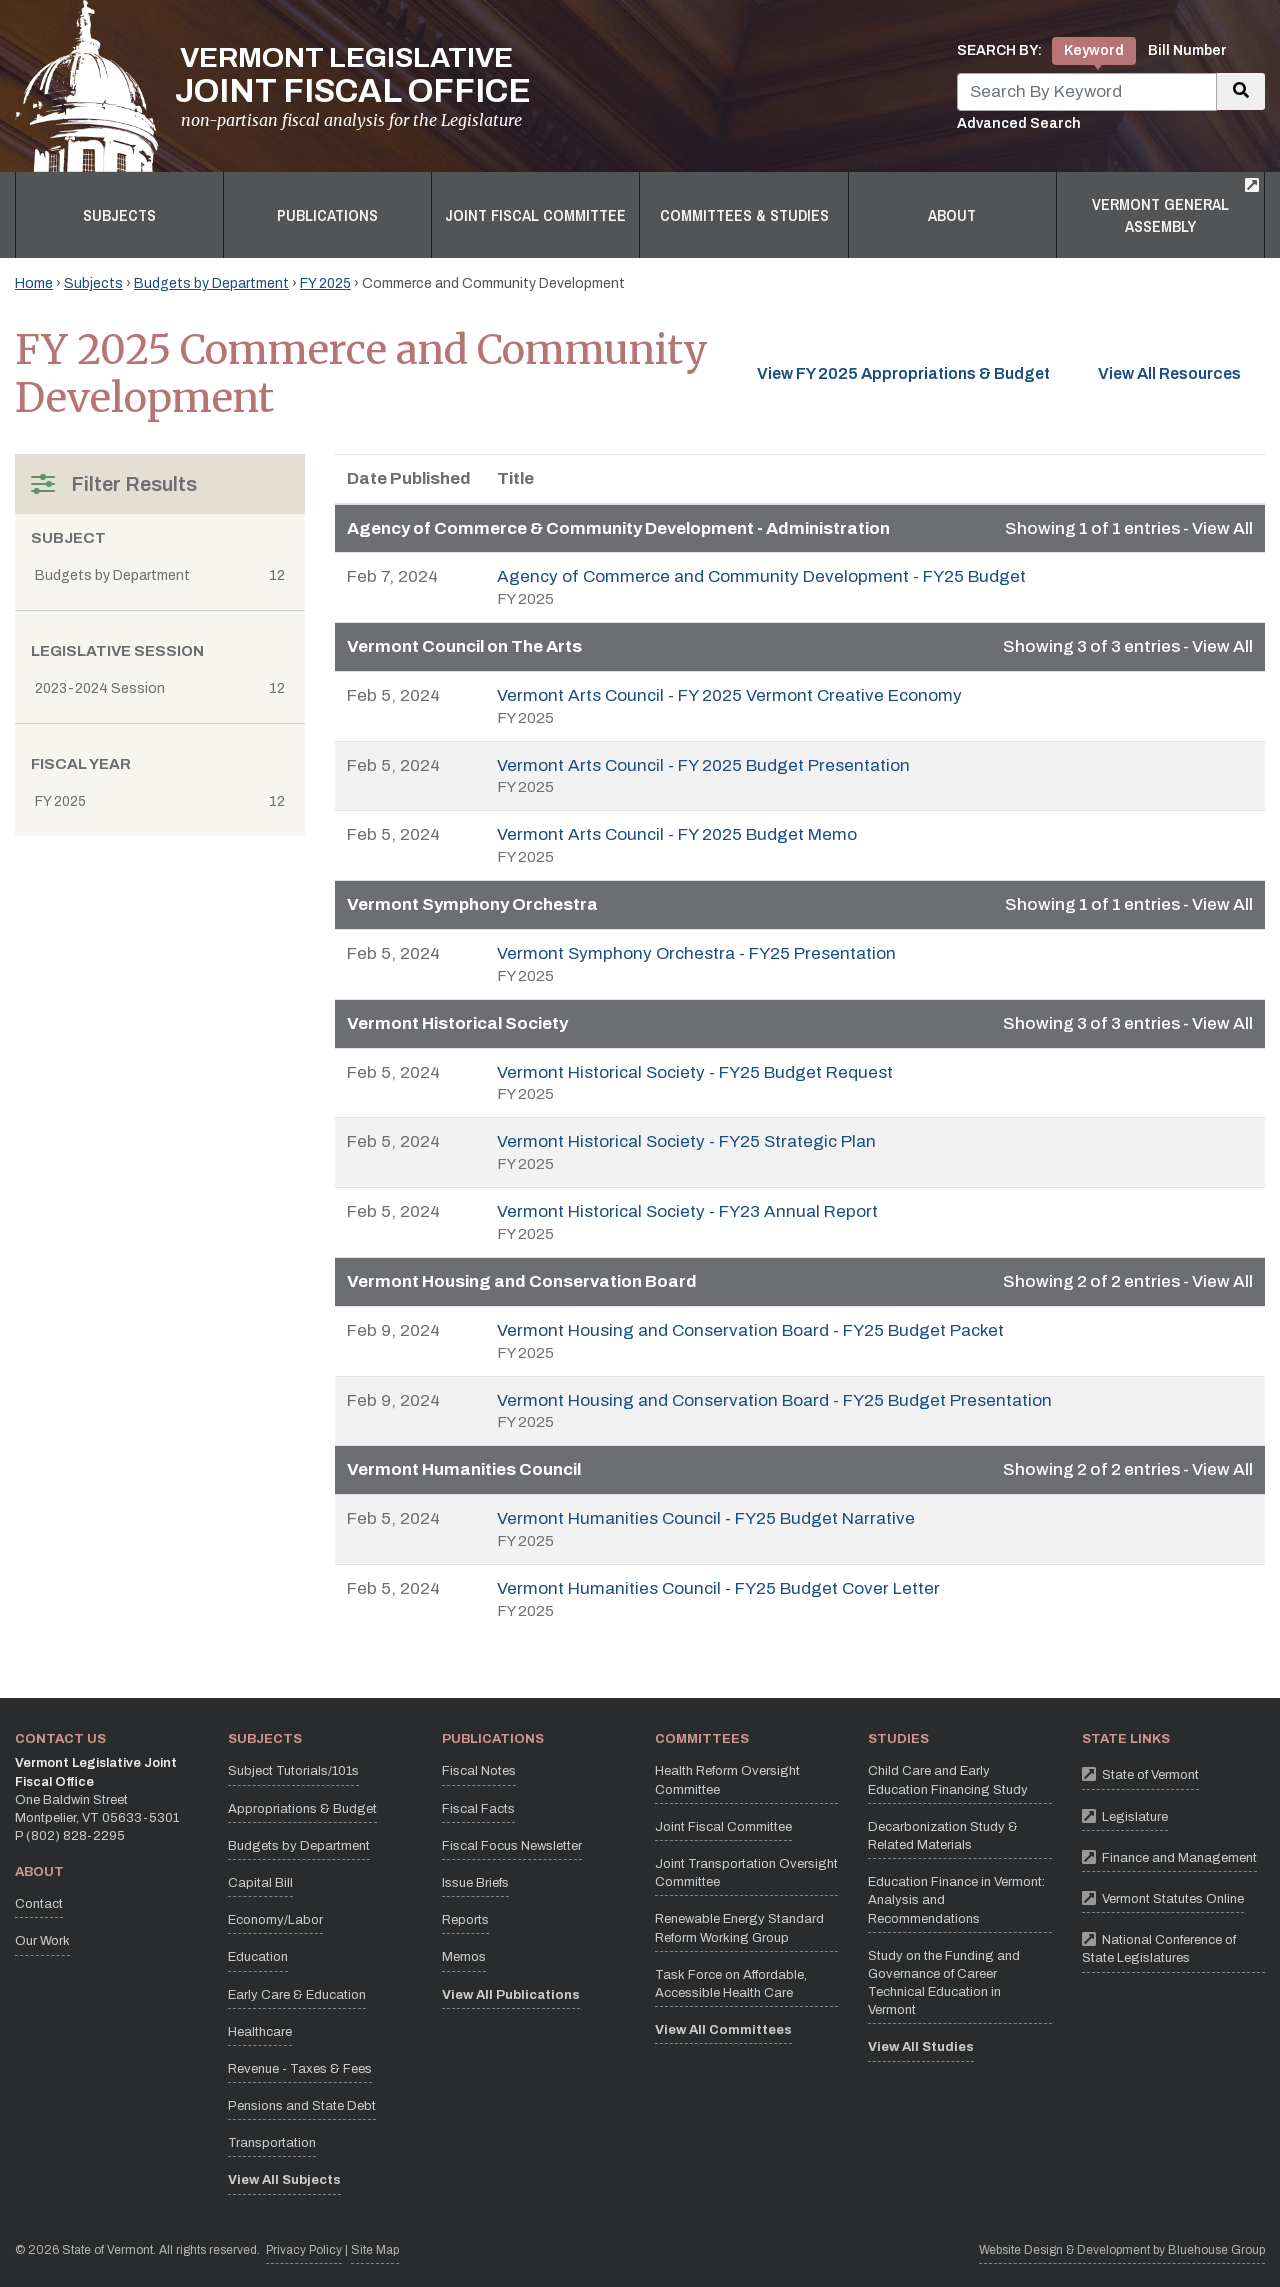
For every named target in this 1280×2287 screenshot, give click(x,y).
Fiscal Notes (479, 1771)
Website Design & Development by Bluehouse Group (1122, 2250)
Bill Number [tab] (1187, 50)
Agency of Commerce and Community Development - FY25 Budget (761, 576)
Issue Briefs (475, 1883)
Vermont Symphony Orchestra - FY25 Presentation (696, 953)
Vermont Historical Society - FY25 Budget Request (695, 1072)
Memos (464, 1957)
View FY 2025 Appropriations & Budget (903, 373)
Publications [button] (327, 215)
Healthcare (260, 2032)
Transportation (272, 2143)
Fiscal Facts (478, 1809)
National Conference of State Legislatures (1173, 1946)
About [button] (952, 215)
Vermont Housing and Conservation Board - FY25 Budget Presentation (774, 1400)
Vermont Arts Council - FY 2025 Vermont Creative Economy (729, 695)
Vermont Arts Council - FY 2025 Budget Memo (677, 834)
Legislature (1125, 1815)
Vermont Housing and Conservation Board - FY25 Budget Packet (750, 1330)
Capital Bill (260, 1883)
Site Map (375, 2250)
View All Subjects (284, 2180)
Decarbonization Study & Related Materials (943, 1836)
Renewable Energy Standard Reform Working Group (739, 1928)
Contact (39, 1904)
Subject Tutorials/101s (293, 1771)
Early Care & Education (297, 1995)
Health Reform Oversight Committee (727, 1780)
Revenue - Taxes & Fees (300, 2069)
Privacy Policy (304, 2248)
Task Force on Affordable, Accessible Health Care (731, 1984)
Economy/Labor (275, 1920)
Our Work (42, 1941)
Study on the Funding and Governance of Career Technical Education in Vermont (944, 1983)
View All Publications (511, 1995)
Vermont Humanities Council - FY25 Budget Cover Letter (718, 1588)
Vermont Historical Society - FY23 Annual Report (687, 1211)
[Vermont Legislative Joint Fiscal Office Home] (273, 86)
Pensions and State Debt (302, 2106)
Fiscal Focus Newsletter (512, 1846)
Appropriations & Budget (302, 1809)
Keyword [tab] (1094, 50)
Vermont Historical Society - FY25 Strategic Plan (686, 1141)
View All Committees (723, 2030)
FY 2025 (325, 283)
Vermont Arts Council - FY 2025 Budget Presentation (703, 765)
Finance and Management (1169, 1856)
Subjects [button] (119, 215)
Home (34, 283)
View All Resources (1181, 372)
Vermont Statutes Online (1163, 1897)
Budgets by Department (211, 283)
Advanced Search (1019, 123)
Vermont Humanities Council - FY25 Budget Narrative (706, 1518)
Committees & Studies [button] (744, 215)
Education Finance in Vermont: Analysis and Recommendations (956, 1900)
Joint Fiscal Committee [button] (535, 215)
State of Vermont (1140, 1773)
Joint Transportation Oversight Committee (746, 1873)
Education (258, 1957)
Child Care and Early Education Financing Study (948, 1780)
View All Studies (921, 2047)
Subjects (93, 283)
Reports (465, 1920)
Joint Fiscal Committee (723, 1827)
